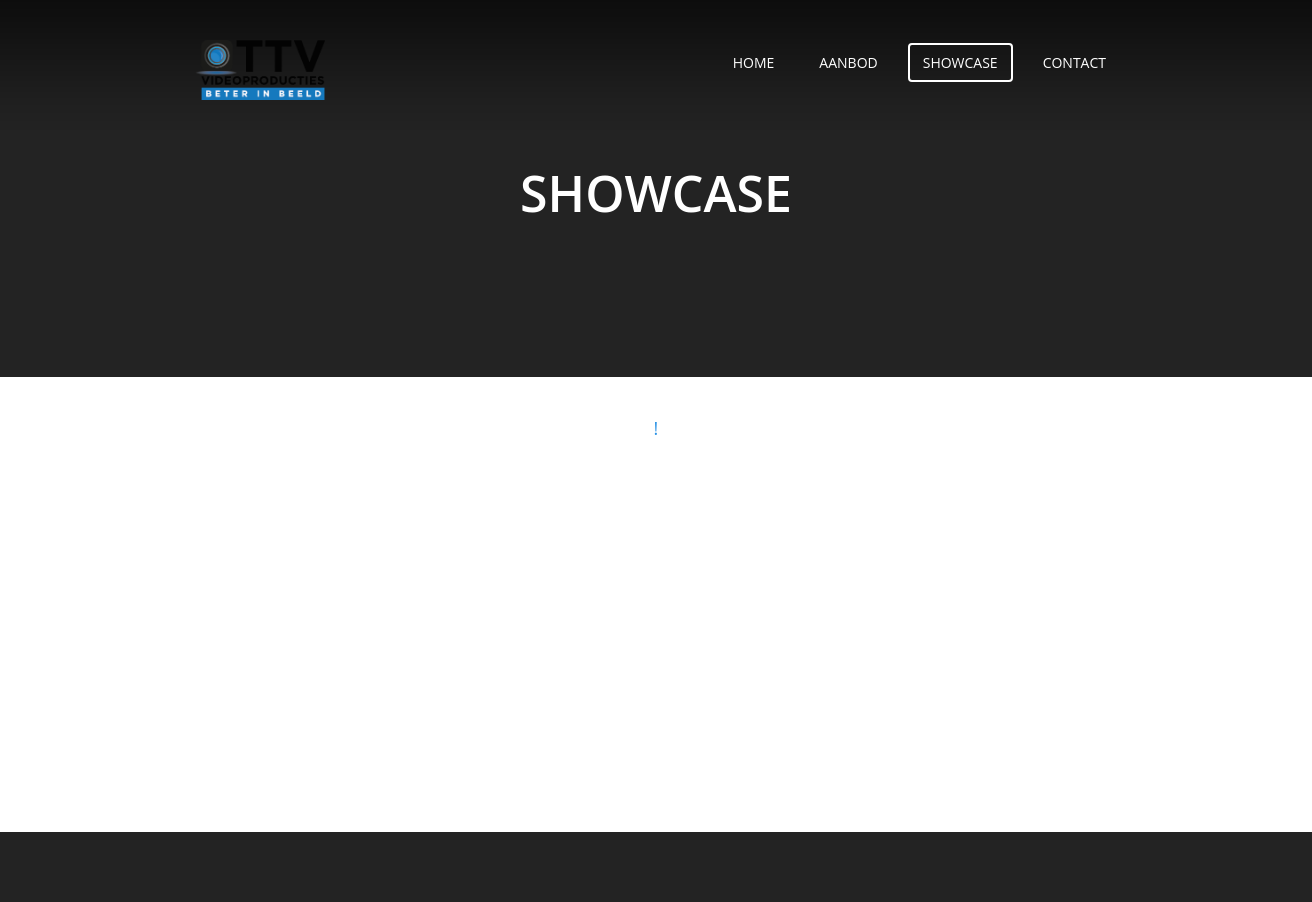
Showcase (960, 62)
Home (754, 62)
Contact (1074, 62)
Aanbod (848, 62)
